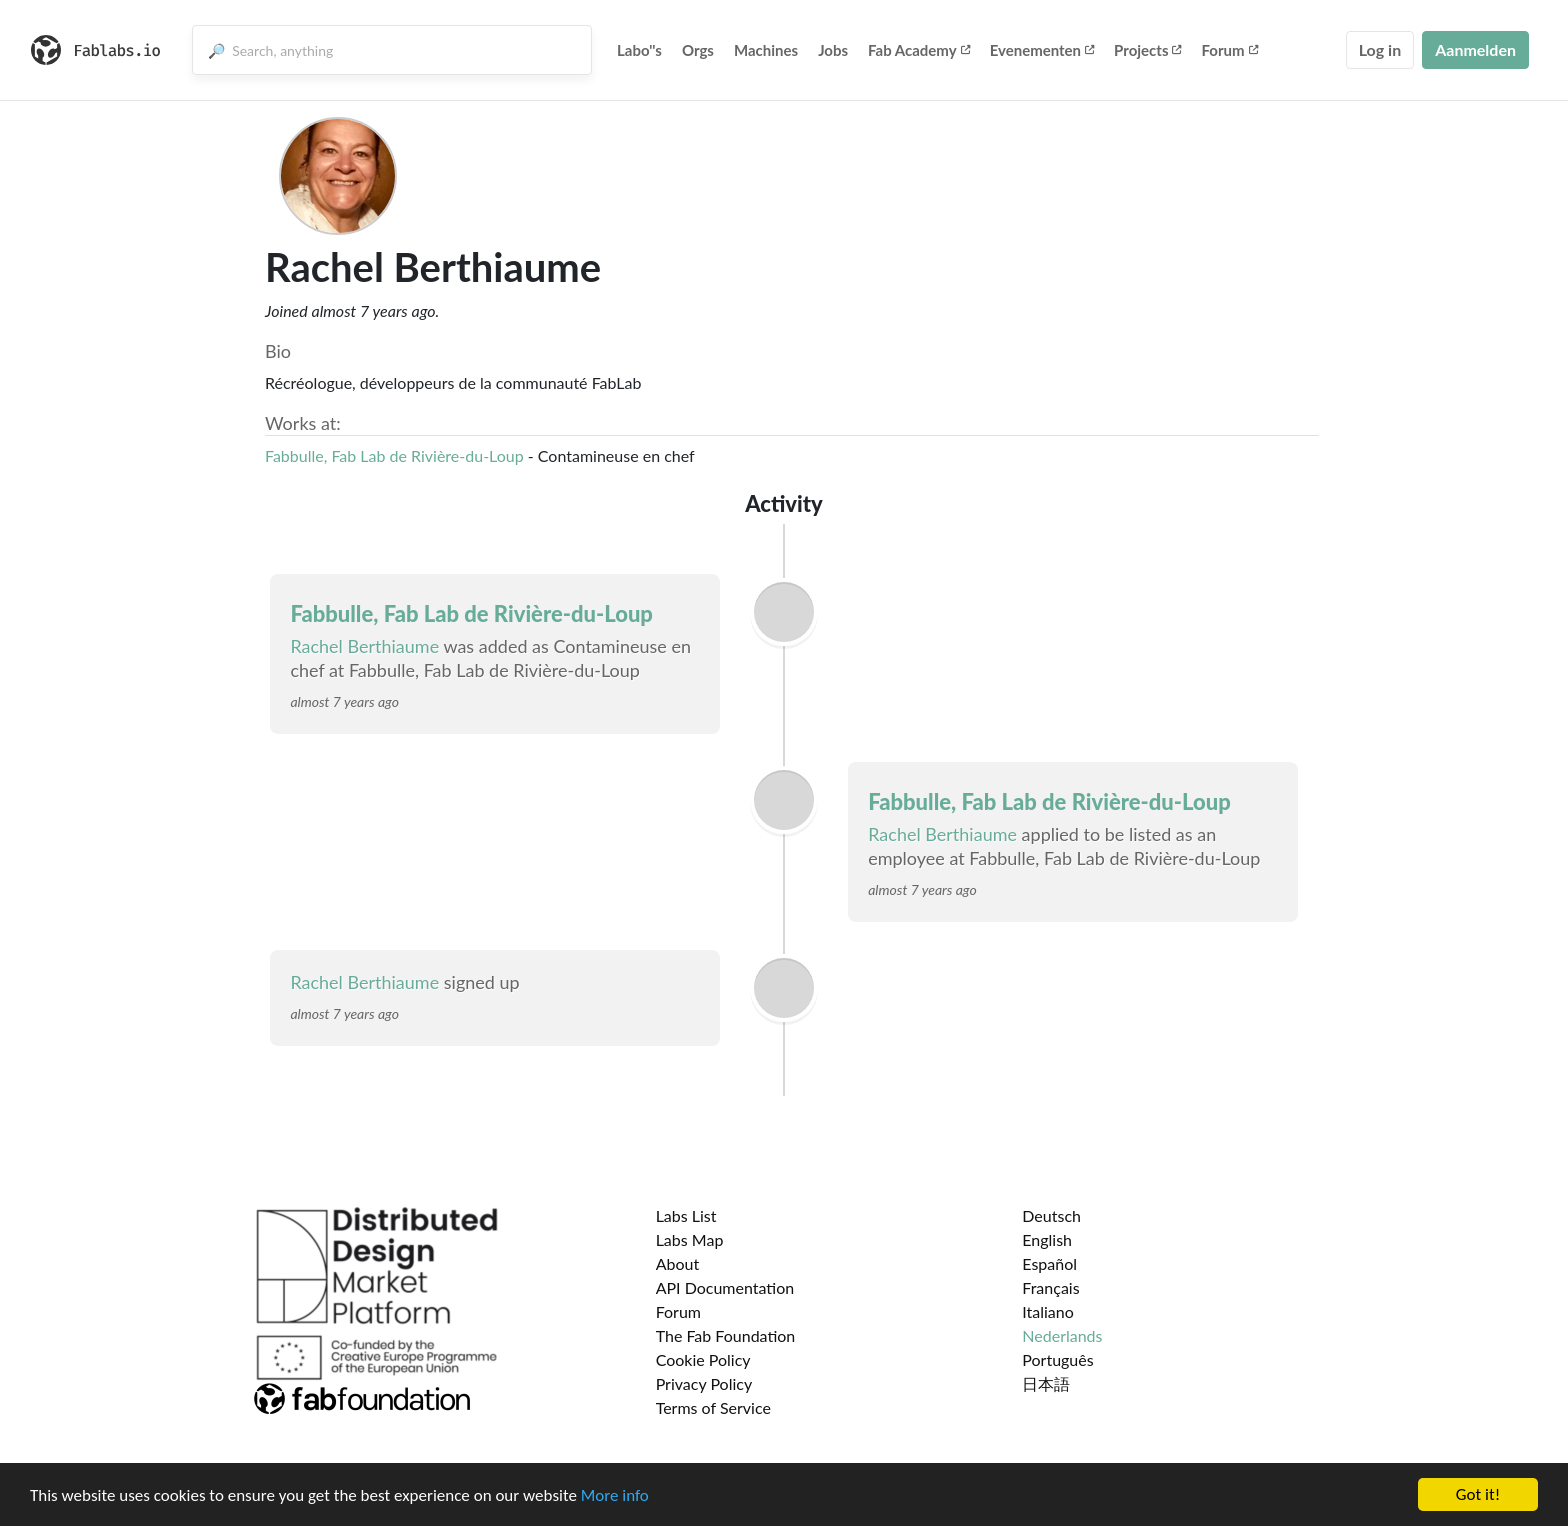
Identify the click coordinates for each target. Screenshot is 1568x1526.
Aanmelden (1475, 49)
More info (615, 1497)
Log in (1380, 49)
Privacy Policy (704, 1383)
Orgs (698, 50)
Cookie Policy (703, 1359)
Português (1057, 1359)
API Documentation (725, 1287)
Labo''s (639, 50)
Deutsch (1051, 1215)
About (678, 1263)
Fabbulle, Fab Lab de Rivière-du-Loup (394, 455)
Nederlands (1062, 1335)
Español (1049, 1263)
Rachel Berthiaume (364, 646)
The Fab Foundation (726, 1335)
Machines (766, 50)
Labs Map (690, 1239)
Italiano (1048, 1311)
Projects (1147, 50)
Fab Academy (919, 50)
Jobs (833, 50)
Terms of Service (713, 1407)
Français (1050, 1287)
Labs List (686, 1215)
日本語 (1046, 1383)
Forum (1229, 50)
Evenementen (1042, 50)
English (1047, 1239)
